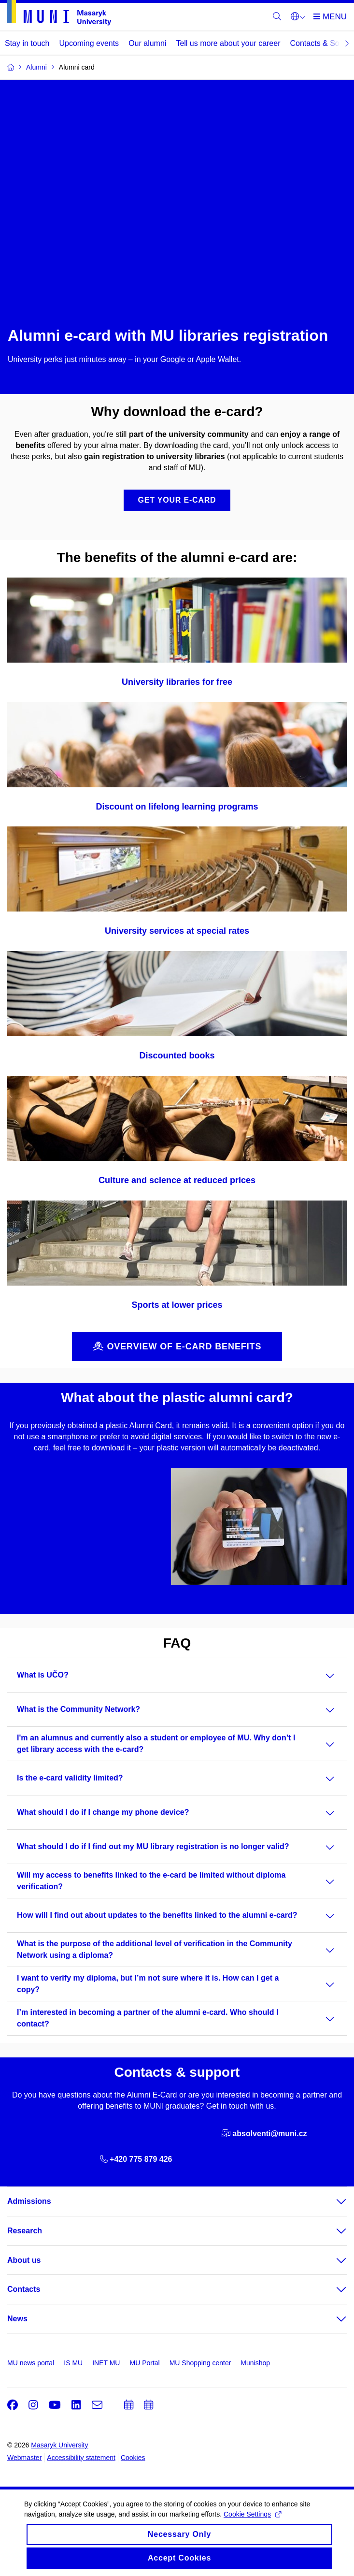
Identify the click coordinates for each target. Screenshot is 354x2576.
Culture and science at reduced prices (177, 1180)
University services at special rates (177, 931)
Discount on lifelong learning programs (177, 806)
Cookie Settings (252, 2523)
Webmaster (24, 2457)
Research (24, 2231)
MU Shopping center (200, 2363)
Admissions (29, 2201)
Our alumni (147, 43)
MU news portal (30, 2363)
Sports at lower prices (176, 1305)
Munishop (255, 2363)
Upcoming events (89, 43)
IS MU (73, 2363)
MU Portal (144, 2363)
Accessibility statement (81, 2457)
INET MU (106, 2363)
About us (24, 2260)
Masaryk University (59, 2445)
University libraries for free (177, 682)
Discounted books (176, 1055)
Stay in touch (27, 43)
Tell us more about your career (228, 43)
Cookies (133, 2457)
